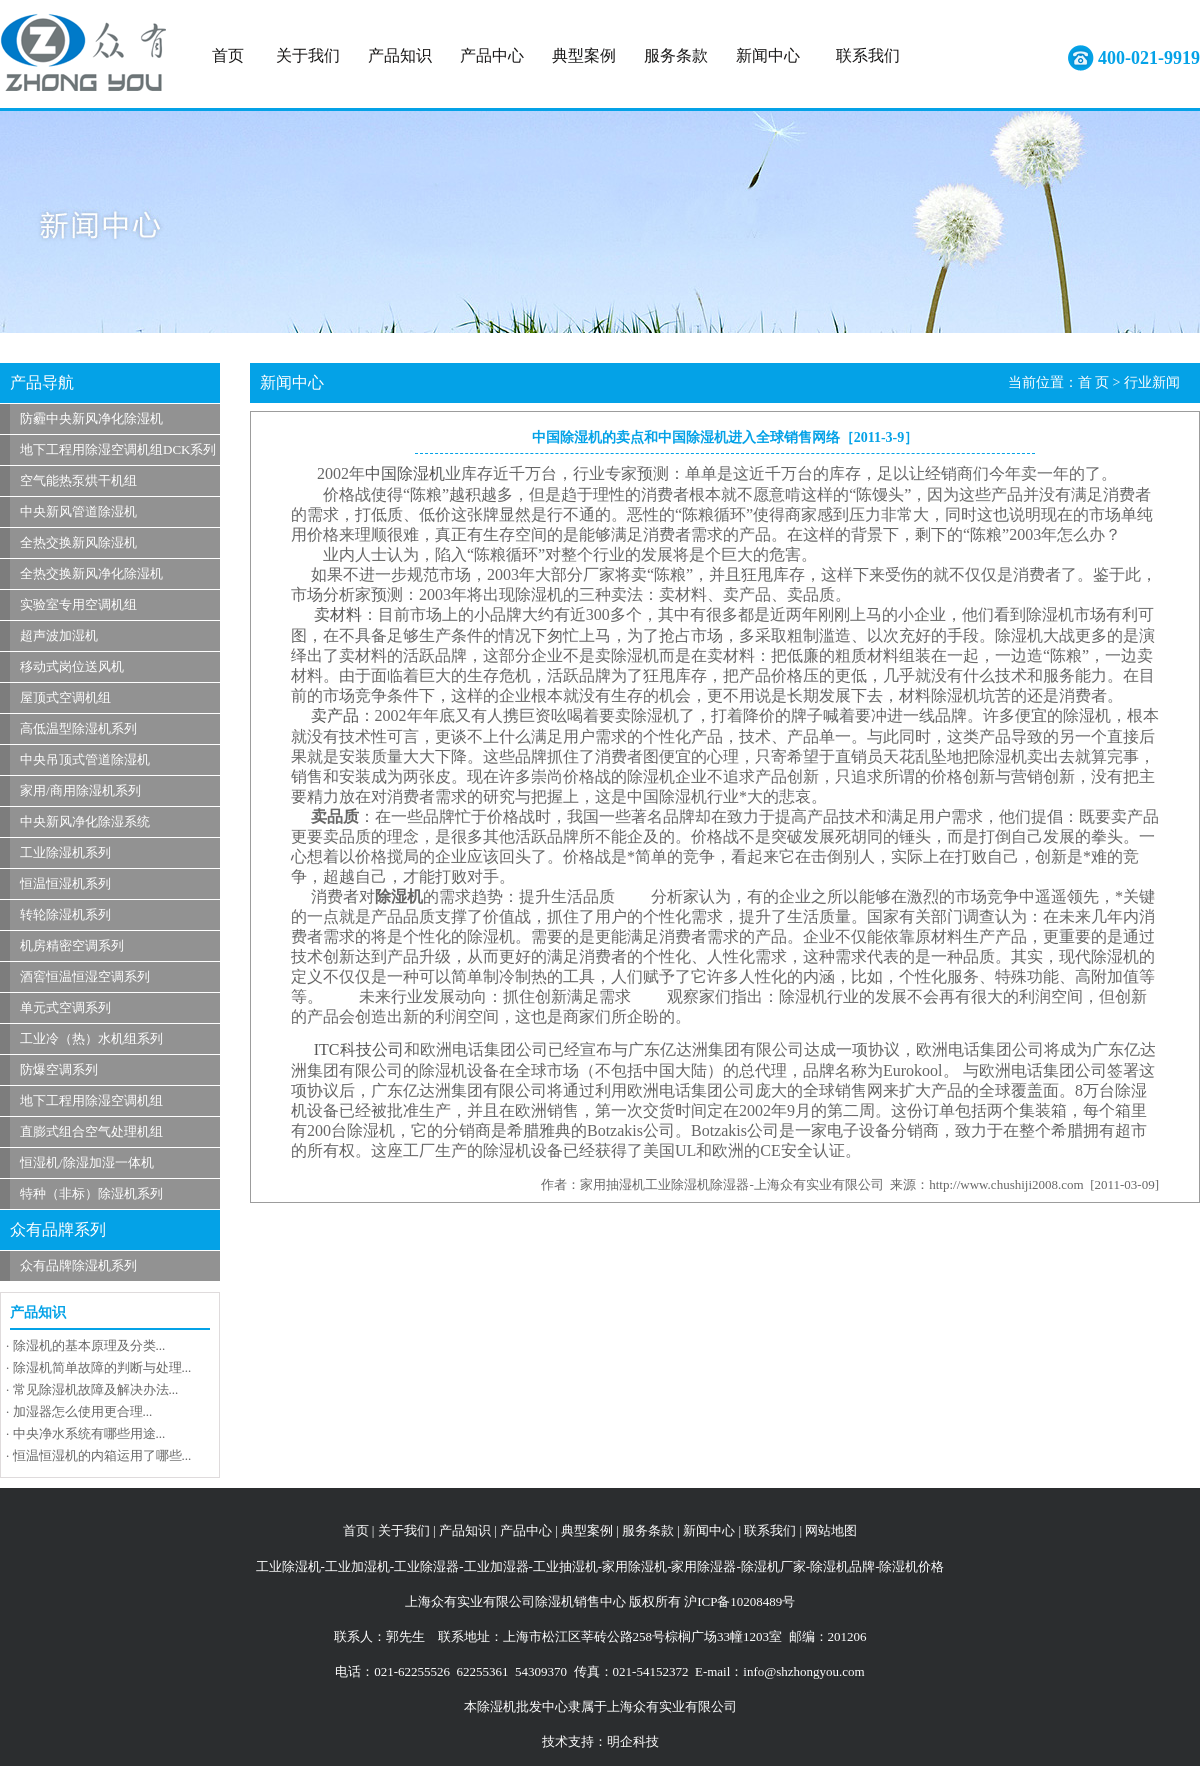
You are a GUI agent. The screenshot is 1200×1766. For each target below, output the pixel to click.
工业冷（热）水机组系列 (91, 1038)
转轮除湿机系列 (65, 914)
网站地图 (831, 1530)
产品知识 (400, 55)
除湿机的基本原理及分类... (89, 1345)
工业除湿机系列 (65, 852)
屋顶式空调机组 (65, 697)
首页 (228, 55)
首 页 (1094, 382)
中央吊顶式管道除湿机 (85, 759)
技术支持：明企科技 (600, 1741)
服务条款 (676, 55)
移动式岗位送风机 (72, 666)
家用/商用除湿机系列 (80, 790)
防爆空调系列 (59, 1069)
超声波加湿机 (59, 635)
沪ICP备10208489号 (739, 1601)
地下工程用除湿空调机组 (91, 1100)
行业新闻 (1152, 382)
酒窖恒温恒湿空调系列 (85, 976)
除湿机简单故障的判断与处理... (102, 1367)
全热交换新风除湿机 (78, 542)
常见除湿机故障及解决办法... (96, 1389)
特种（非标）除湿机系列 (91, 1193)
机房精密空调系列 (72, 945)
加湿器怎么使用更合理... (83, 1411)
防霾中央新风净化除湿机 (91, 418)
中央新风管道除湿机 (78, 511)
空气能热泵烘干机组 (78, 480)
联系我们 (868, 55)
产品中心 (492, 55)
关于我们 (308, 55)
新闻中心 (768, 55)
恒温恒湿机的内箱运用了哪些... (102, 1455)
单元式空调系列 (65, 1007)
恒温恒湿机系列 (65, 883)
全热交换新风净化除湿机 (91, 573)
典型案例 (584, 55)
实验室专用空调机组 (78, 604)
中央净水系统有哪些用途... (89, 1433)
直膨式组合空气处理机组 (91, 1131)
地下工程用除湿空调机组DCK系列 (118, 449)
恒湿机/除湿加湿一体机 (87, 1162)
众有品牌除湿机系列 (78, 1265)
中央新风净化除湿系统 (85, 821)
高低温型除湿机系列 (78, 728)
